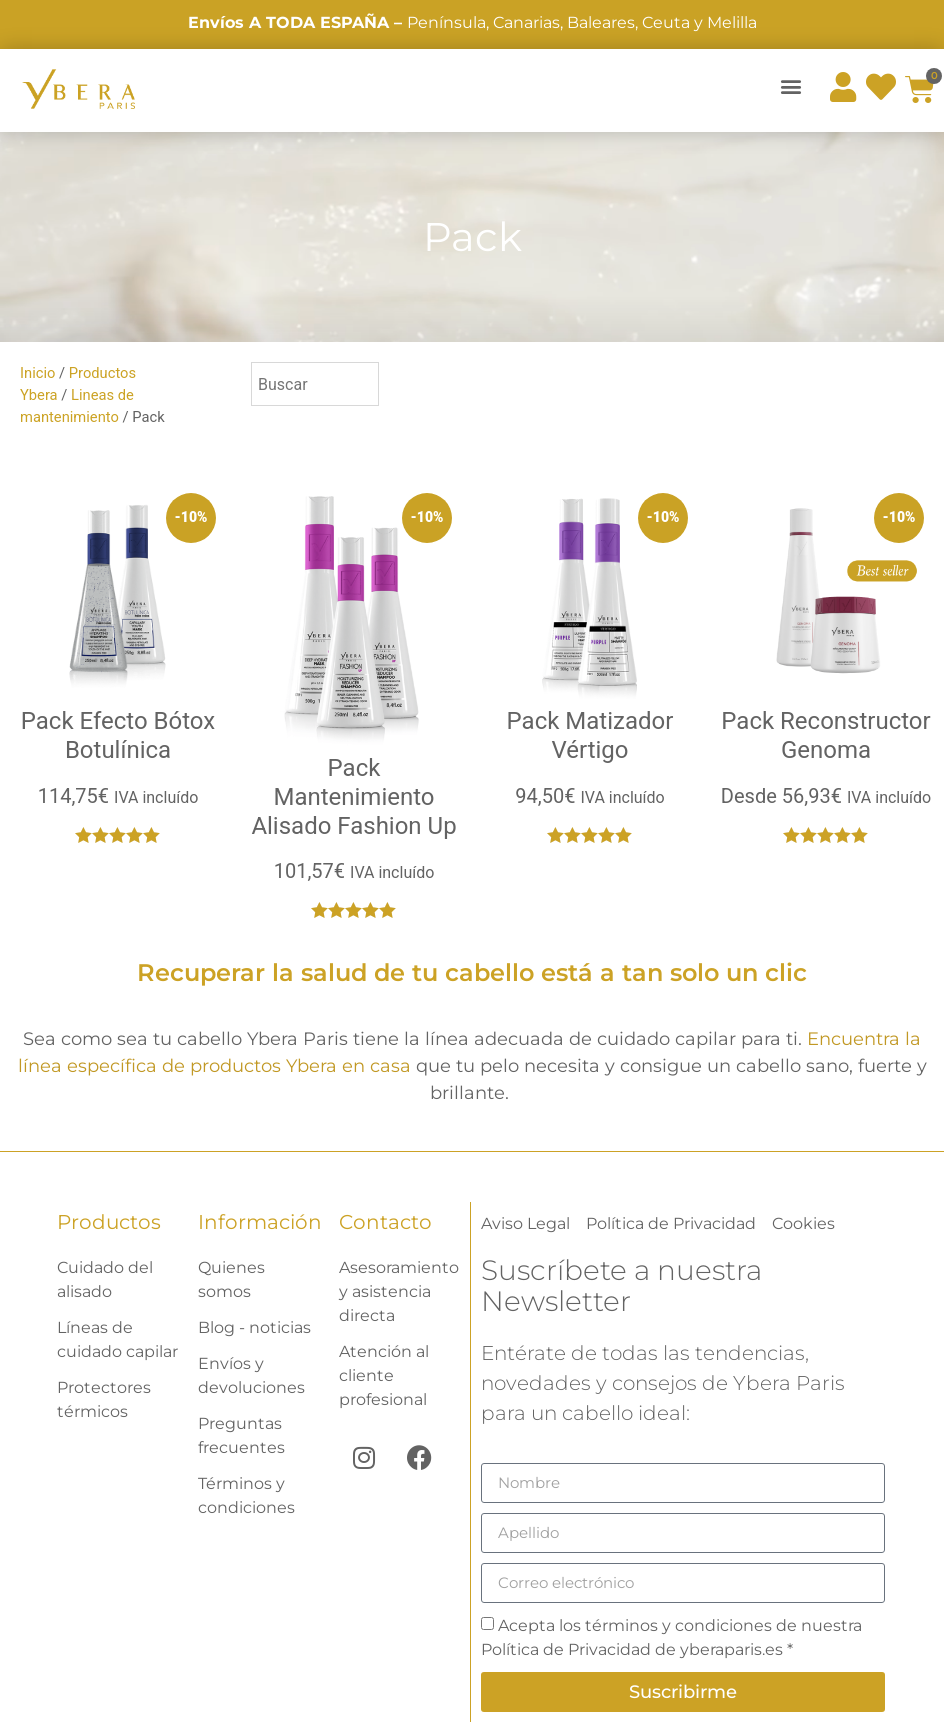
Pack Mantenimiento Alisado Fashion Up (353, 797)
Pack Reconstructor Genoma (825, 735)
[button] (791, 85)
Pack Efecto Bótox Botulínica (118, 735)
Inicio (37, 373)
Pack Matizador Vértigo (590, 735)
